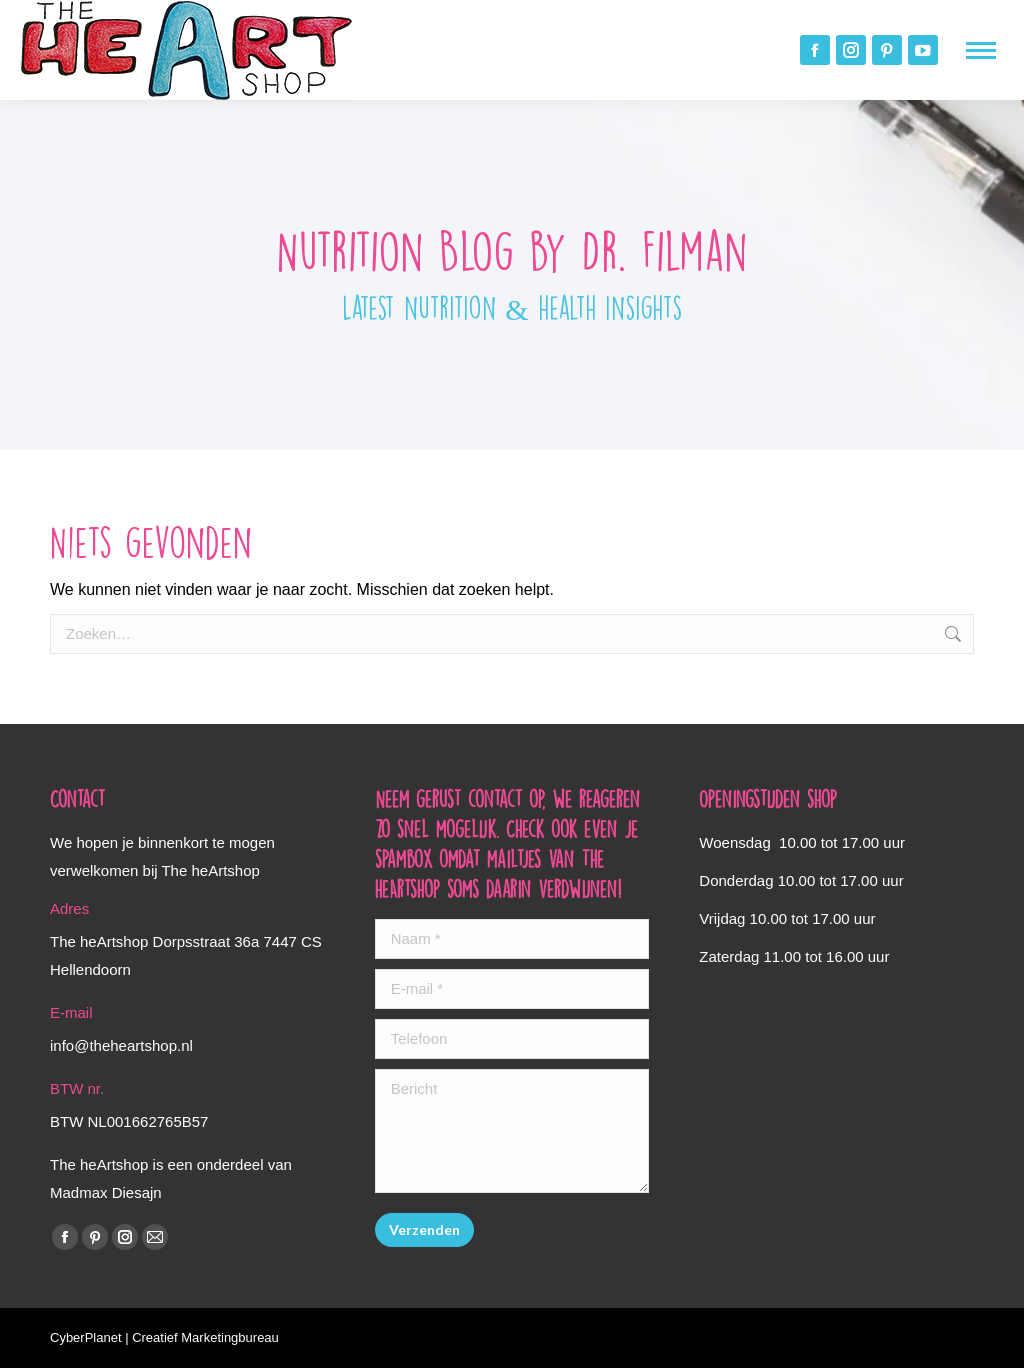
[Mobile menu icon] (981, 50)
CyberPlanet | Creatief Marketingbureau (164, 1337)
